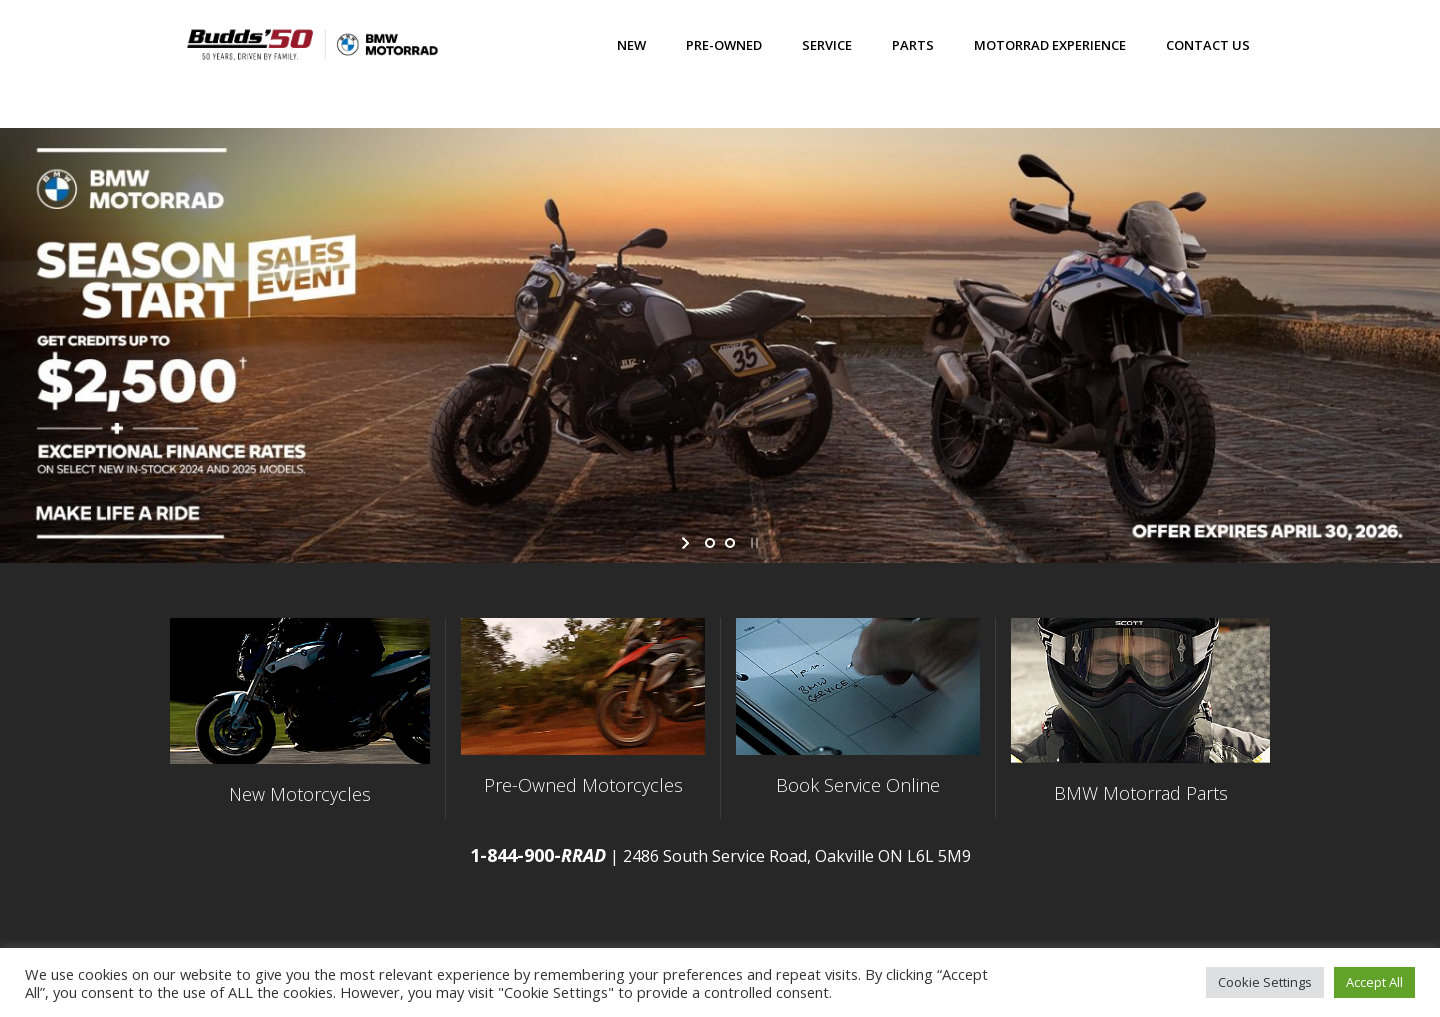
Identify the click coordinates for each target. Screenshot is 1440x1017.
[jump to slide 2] (730, 543)
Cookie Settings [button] (1265, 982)
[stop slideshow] (752, 543)
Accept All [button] (1374, 982)
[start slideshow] (687, 543)
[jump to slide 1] (710, 543)
